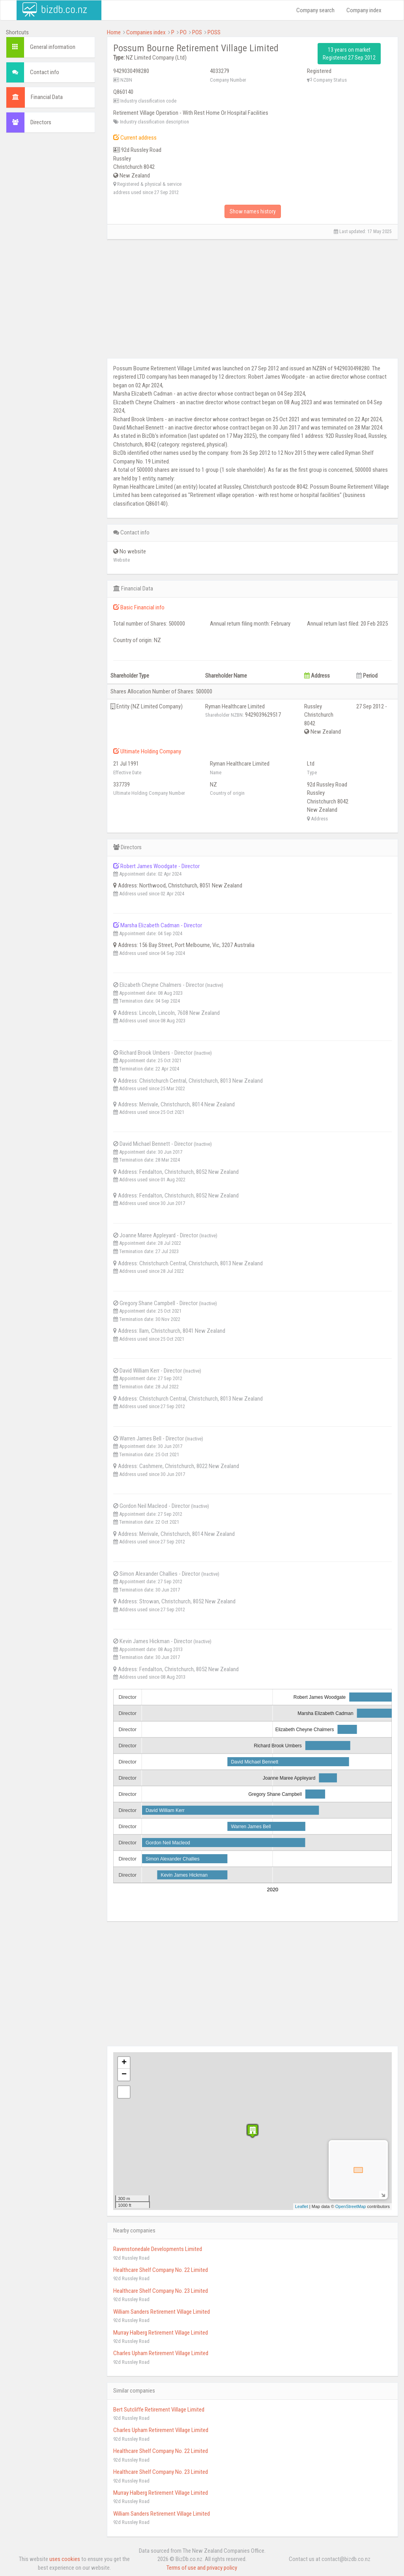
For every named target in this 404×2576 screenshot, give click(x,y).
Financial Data (47, 97)
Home (114, 32)
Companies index (146, 32)
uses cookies (64, 2559)
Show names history (253, 211)
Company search (315, 10)
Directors (40, 122)
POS (197, 32)
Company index (364, 10)
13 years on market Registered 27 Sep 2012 (349, 54)
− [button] (124, 2075)
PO (183, 32)
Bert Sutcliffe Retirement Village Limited (158, 2409)
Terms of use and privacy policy (201, 2567)
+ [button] (124, 2063)
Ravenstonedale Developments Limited (157, 2249)
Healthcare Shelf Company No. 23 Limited (160, 2290)
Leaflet (301, 2206)
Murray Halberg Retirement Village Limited (160, 2332)
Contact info (44, 72)
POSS (214, 32)
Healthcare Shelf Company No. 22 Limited (160, 2269)
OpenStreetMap (350, 2206)
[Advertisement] (50, 259)
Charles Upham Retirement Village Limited (160, 2353)
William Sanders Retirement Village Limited (161, 2311)
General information (52, 46)
